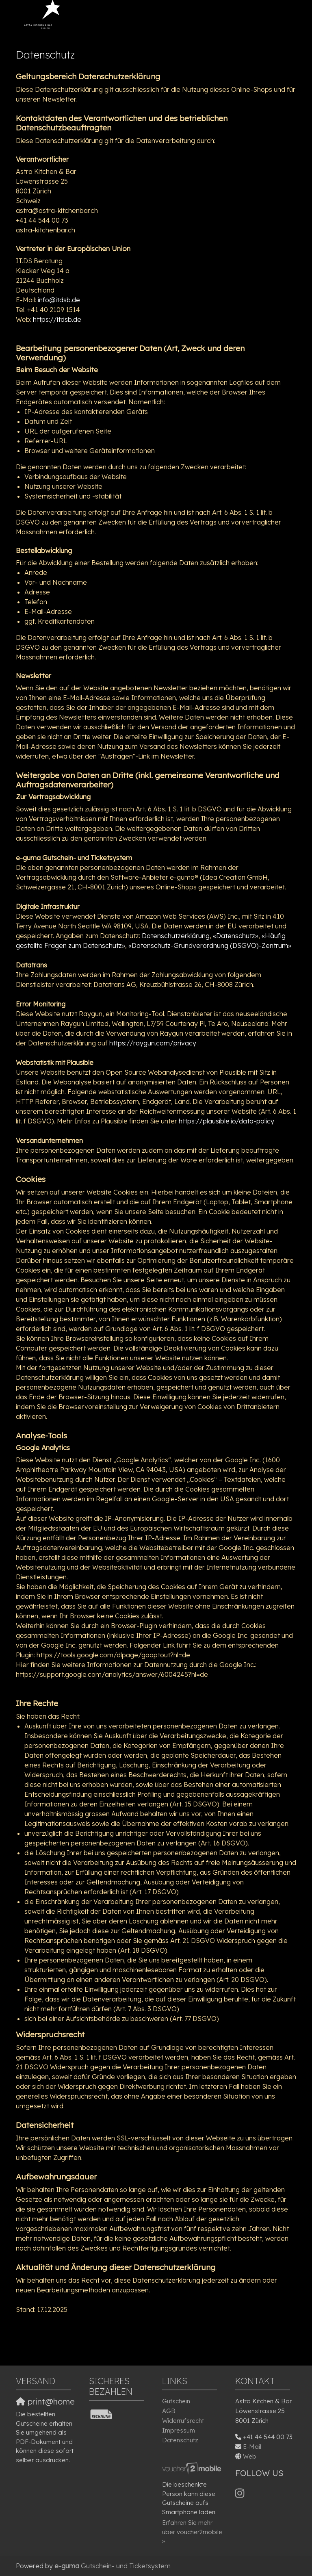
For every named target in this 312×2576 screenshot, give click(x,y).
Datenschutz (180, 2440)
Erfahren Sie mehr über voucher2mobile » (192, 2532)
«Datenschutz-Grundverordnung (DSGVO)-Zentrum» (209, 945)
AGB (169, 2411)
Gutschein (176, 2401)
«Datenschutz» (235, 936)
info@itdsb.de (59, 300)
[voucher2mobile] (192, 2468)
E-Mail (252, 2446)
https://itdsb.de (57, 319)
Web (249, 2456)
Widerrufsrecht (183, 2420)
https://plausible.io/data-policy (226, 1121)
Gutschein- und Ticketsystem (112, 2566)
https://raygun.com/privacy (152, 1043)
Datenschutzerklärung (176, 936)
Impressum (178, 2430)
